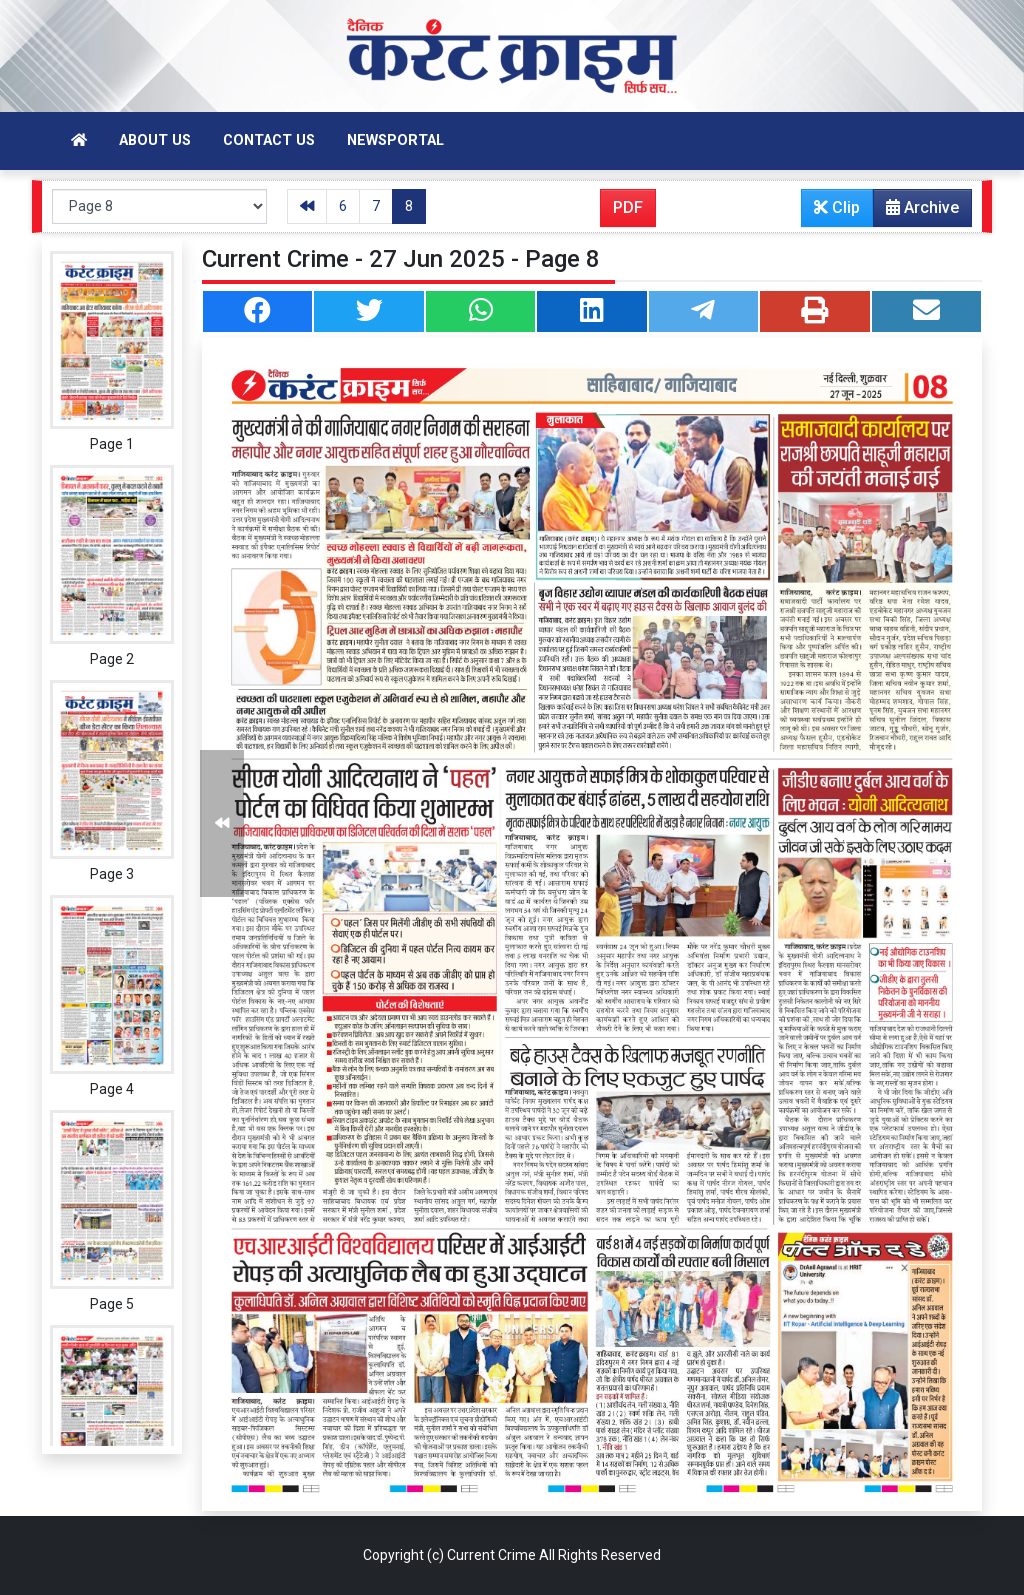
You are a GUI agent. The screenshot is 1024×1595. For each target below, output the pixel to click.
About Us (155, 140)
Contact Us (269, 140)
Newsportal (395, 140)
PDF (628, 207)
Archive (916, 212)
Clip (837, 207)
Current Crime (491, 1555)
